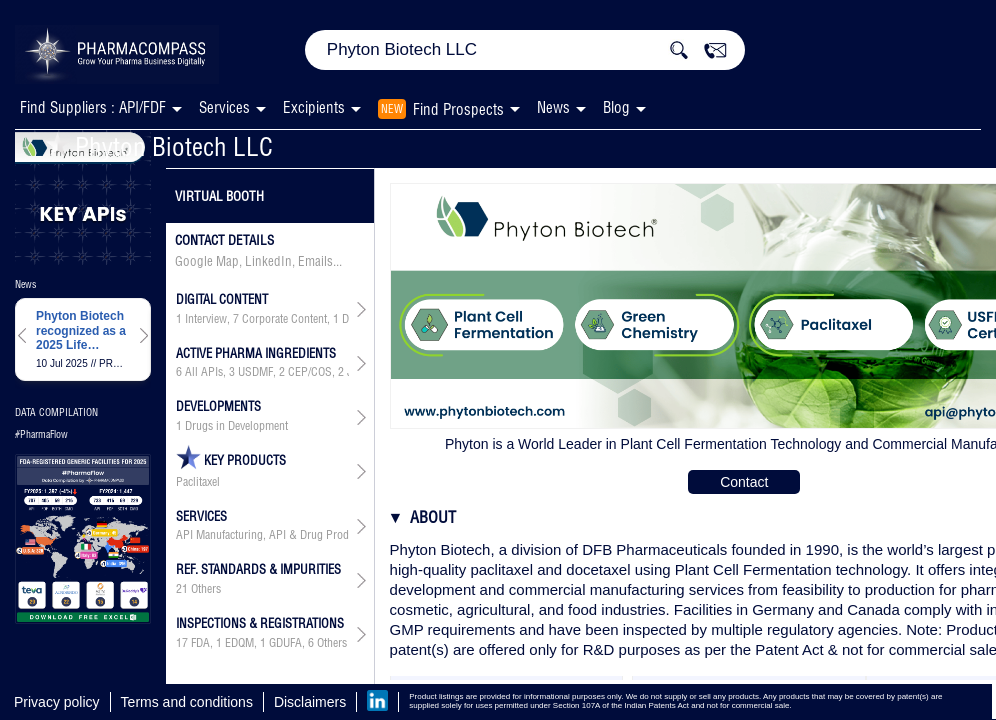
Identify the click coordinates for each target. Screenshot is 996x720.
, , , (262, 319)
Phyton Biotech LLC (159, 146)
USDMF (255, 372)
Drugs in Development (236, 426)
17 (182, 643)
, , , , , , (262, 372)
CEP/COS (310, 372)
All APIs (204, 372)
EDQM (239, 643)
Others (206, 589)
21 (182, 589)
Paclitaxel (198, 482)
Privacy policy (57, 702)
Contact (744, 482)
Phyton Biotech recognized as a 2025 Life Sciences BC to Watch (81, 330)
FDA (200, 643)
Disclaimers (310, 702)
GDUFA (285, 643)
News (553, 107)
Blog (616, 107)
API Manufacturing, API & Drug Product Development (262, 535)
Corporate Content (284, 319)
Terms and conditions (187, 702)
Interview (206, 319)
